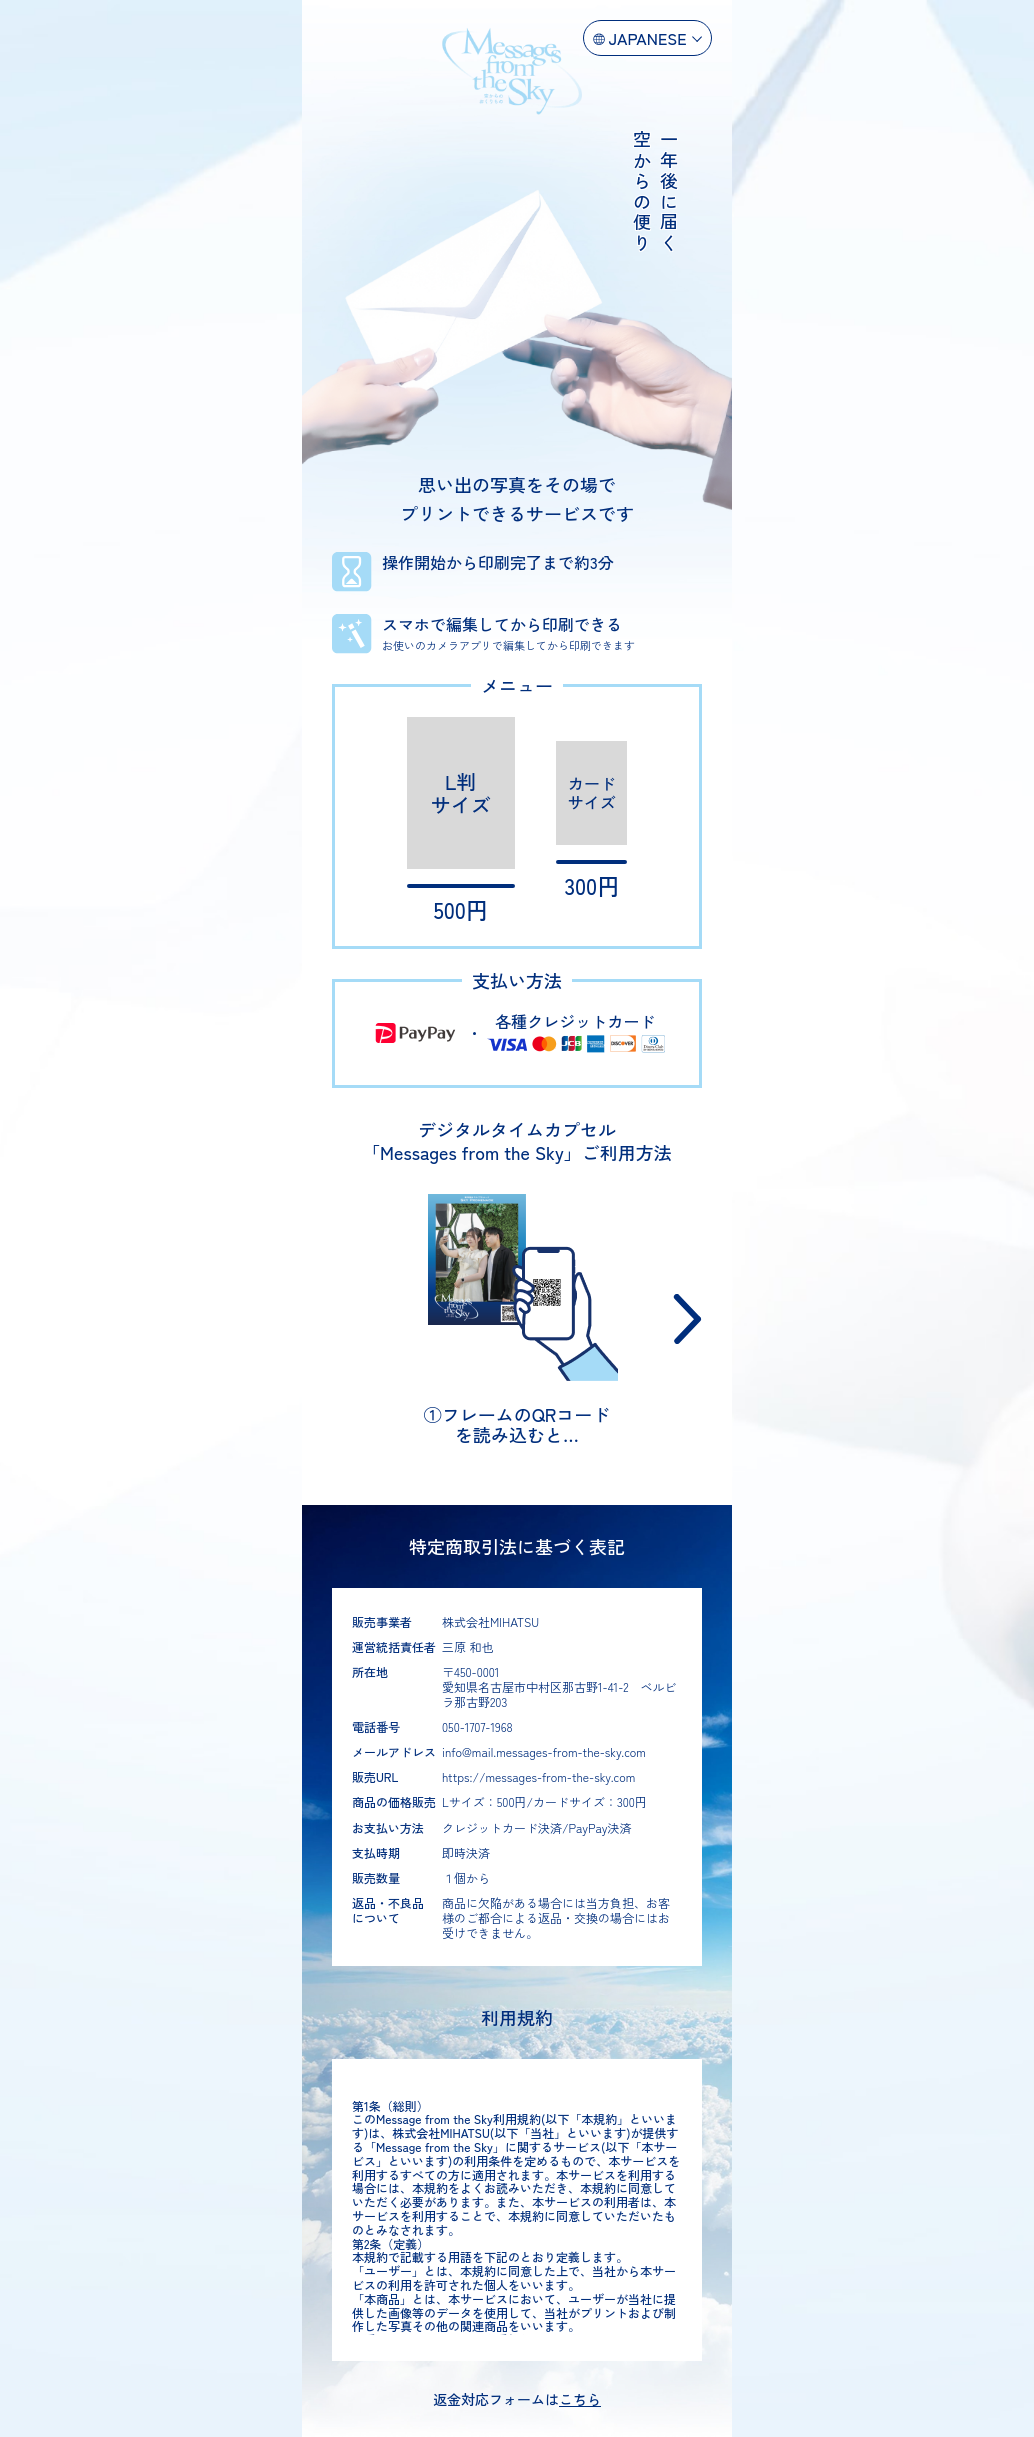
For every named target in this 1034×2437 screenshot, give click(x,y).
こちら (580, 2399)
